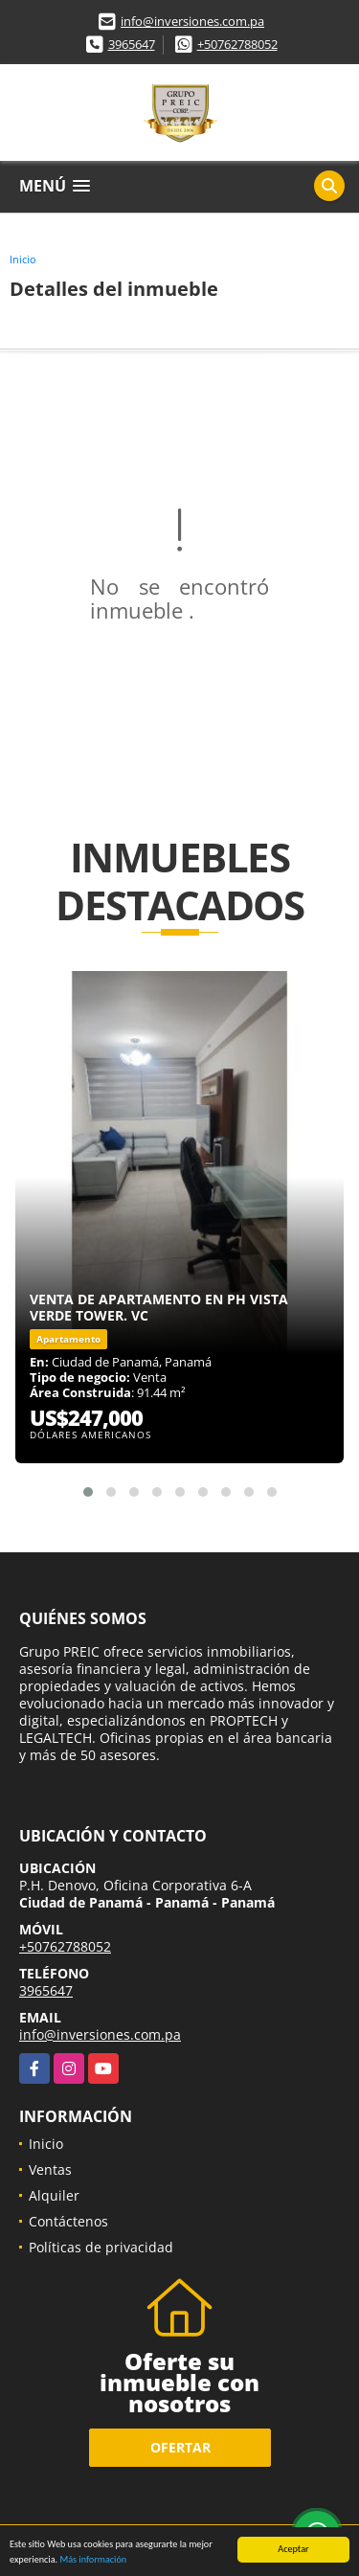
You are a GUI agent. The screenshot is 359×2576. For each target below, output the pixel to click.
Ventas (50, 2169)
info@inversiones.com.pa (192, 21)
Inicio (23, 259)
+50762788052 (237, 44)
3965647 (131, 44)
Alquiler (54, 2195)
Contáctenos (68, 2221)
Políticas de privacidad (101, 2247)
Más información (92, 2560)
